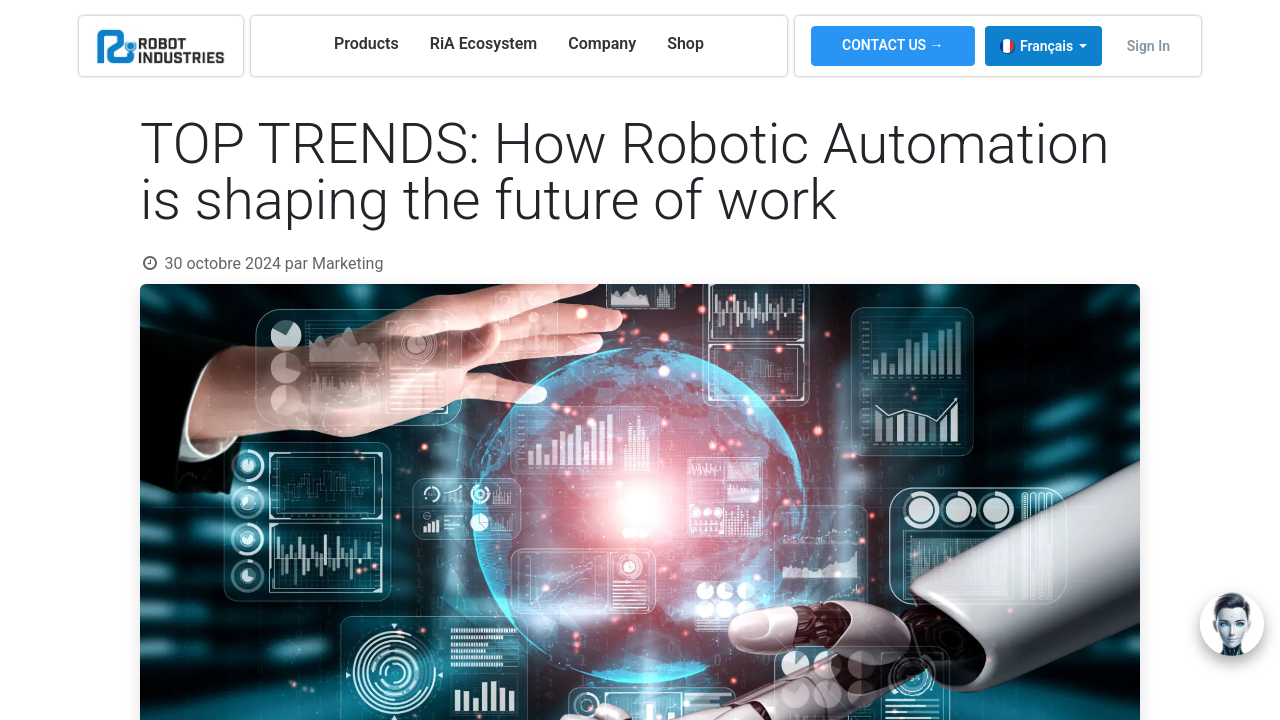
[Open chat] (1232, 624)
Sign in (1148, 46)
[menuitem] (366, 44)
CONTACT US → (893, 45)
